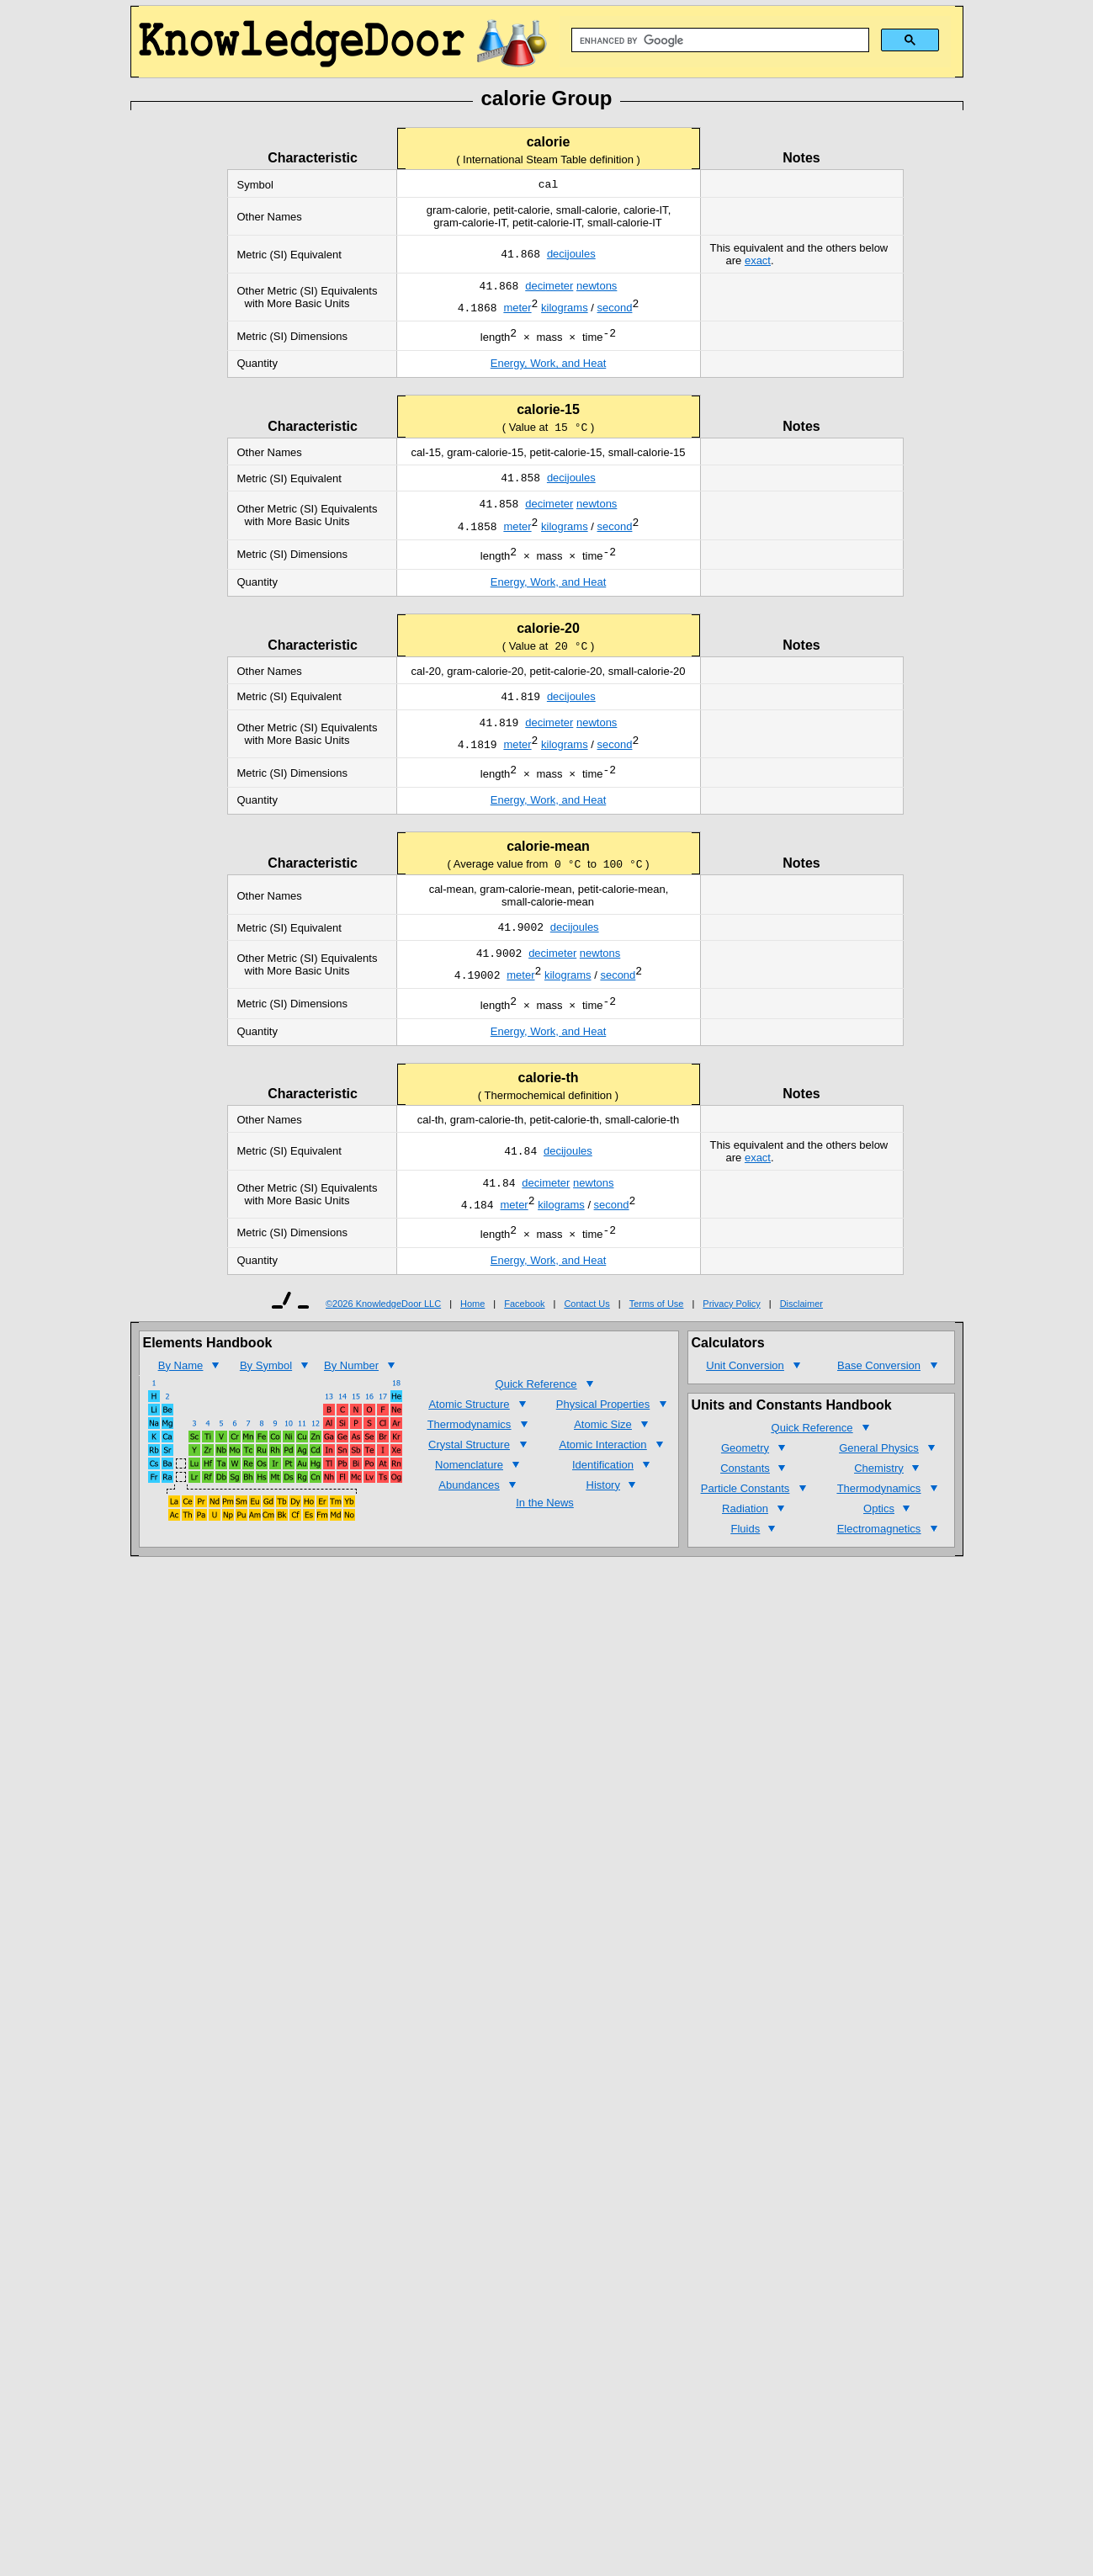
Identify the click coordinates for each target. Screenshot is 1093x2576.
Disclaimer (801, 1349)
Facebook (524, 1349)
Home (472, 1349)
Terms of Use (656, 1349)
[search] (718, 40)
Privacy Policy (731, 1349)
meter (559, 289)
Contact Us (586, 1349)
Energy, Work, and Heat (549, 371)
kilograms (564, 313)
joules (581, 256)
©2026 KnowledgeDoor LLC (383, 1349)
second (615, 313)
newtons (596, 289)
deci (557, 256)
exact (758, 262)
